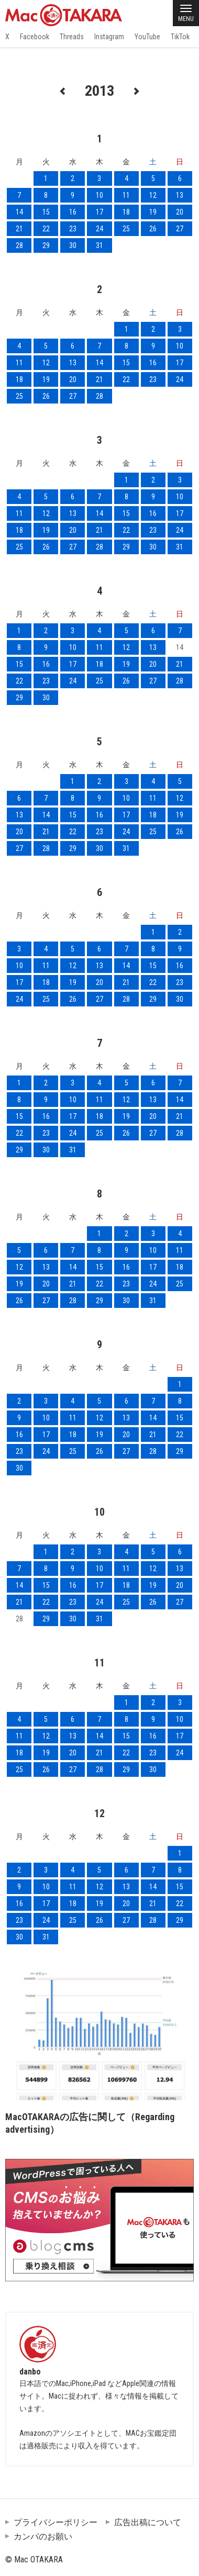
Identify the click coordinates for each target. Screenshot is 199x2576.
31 (99, 245)
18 (126, 212)
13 (179, 195)
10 (99, 195)
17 (99, 212)
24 (99, 229)
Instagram (109, 36)
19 (153, 212)
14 (19, 212)
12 (153, 195)
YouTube (147, 36)
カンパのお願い (43, 2536)
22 (46, 229)
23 (72, 229)
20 (179, 212)
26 (153, 229)
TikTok (180, 36)
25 (126, 229)
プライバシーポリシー (55, 2522)
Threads (72, 36)
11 (126, 195)
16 (72, 212)
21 (19, 229)
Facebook (34, 36)
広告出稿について (147, 2522)
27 (179, 229)
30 (72, 245)
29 (46, 245)
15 (46, 212)
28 (19, 245)
